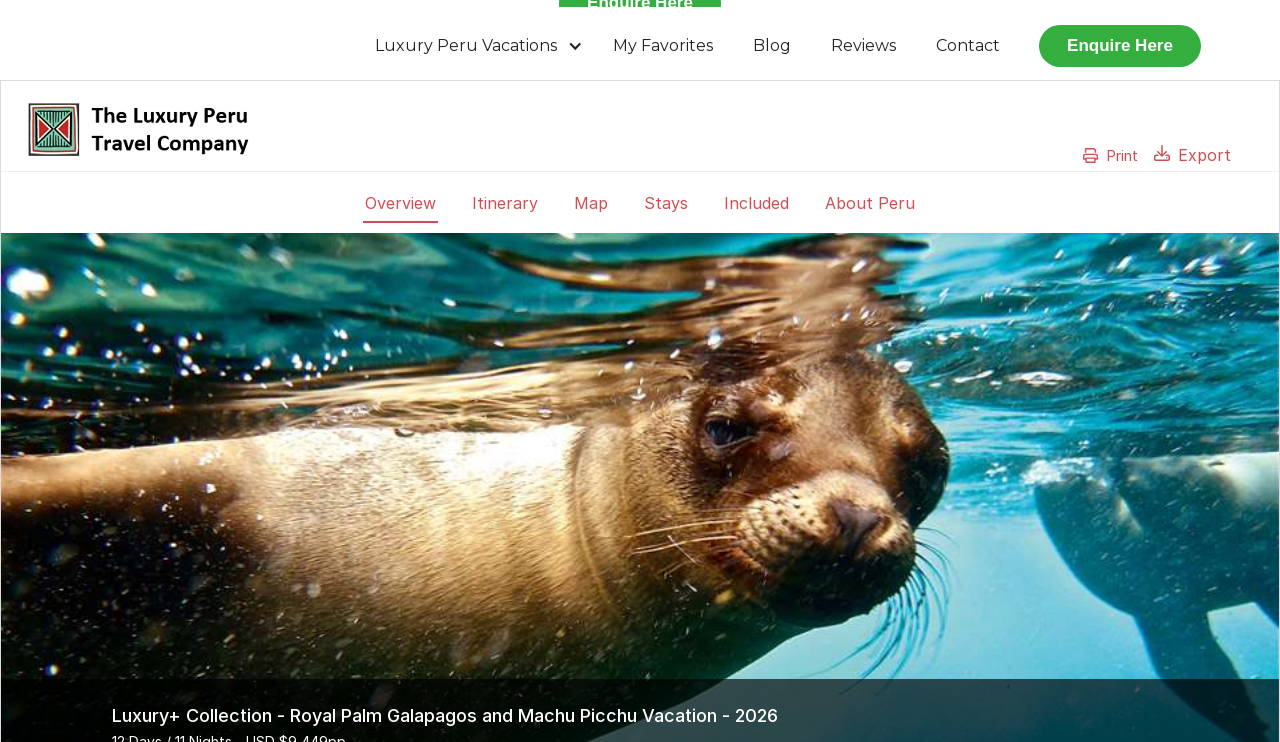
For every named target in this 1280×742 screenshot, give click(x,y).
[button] (479, 46)
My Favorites (663, 45)
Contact (968, 45)
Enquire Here (1120, 45)
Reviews (863, 45)
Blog (772, 45)
